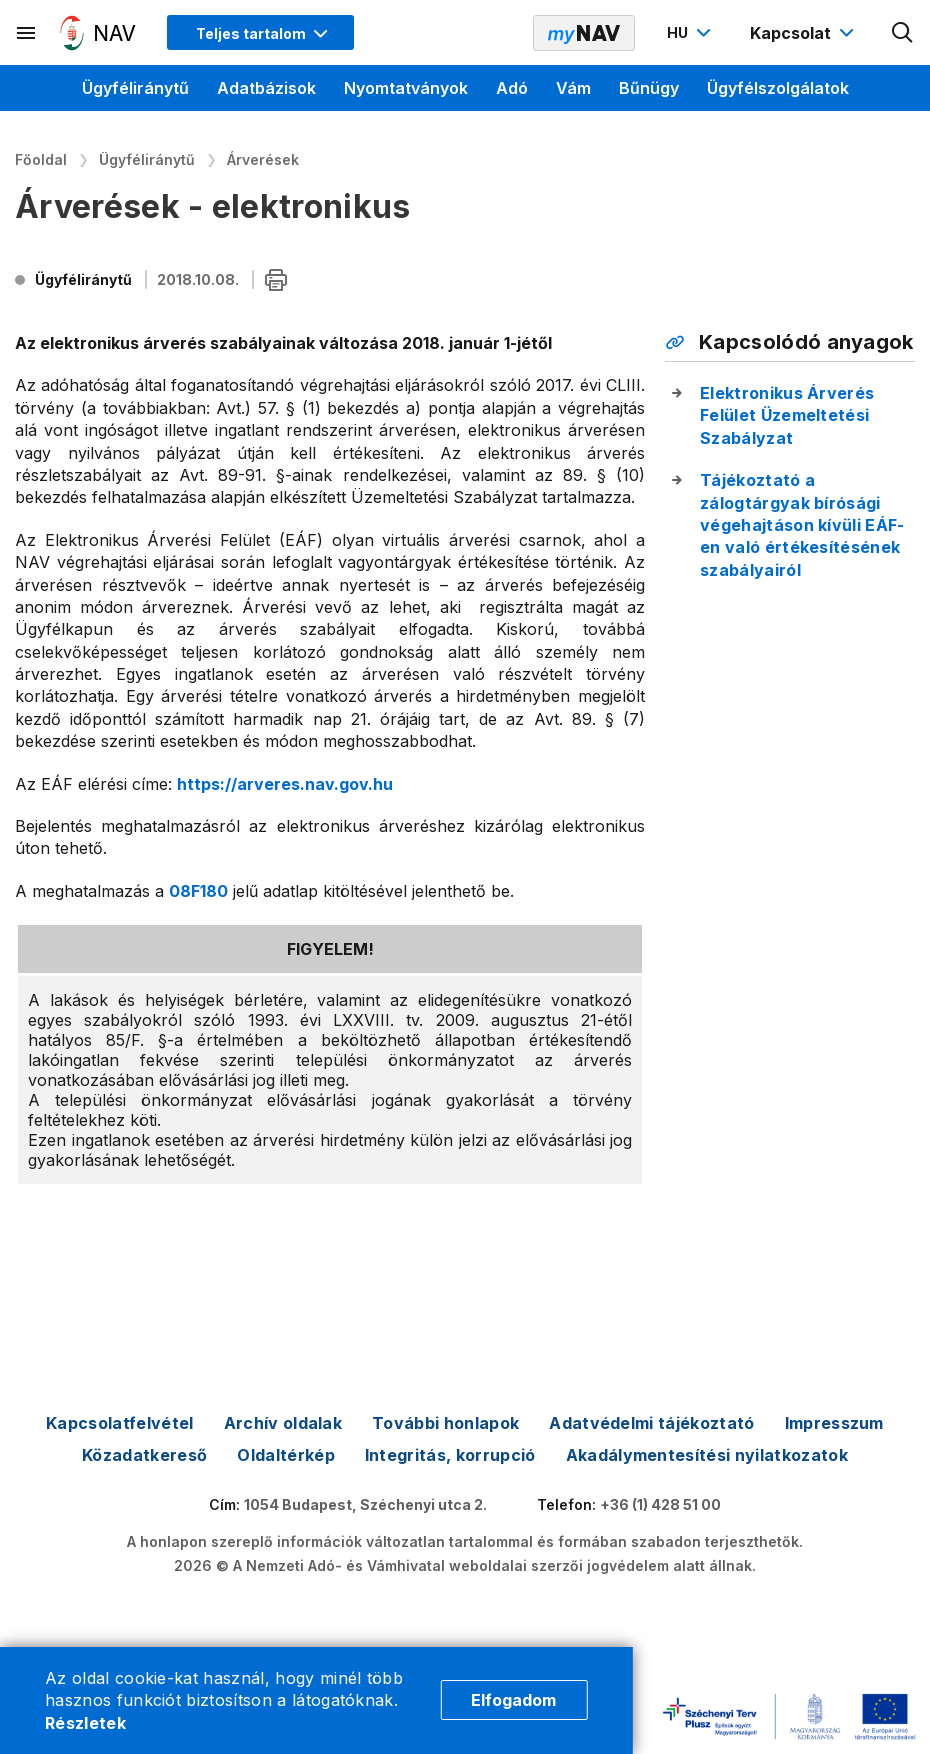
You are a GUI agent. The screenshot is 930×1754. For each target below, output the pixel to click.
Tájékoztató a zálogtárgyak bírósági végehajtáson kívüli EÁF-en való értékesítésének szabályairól (802, 525)
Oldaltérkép (286, 1455)
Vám (573, 88)
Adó (512, 88)
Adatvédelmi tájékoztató (651, 1423)
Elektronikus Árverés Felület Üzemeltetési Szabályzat (787, 415)
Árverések (263, 159)
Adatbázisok (266, 88)
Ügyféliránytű (135, 88)
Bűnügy (649, 88)
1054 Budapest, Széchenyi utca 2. (365, 1504)
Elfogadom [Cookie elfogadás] (513, 1700)
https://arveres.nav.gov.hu (285, 784)
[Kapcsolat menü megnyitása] (804, 33)
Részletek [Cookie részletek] (85, 1723)
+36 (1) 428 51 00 (660, 1504)
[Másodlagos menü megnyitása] (27, 33)
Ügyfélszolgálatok (778, 88)
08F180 (198, 891)
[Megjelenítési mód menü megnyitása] (260, 32)
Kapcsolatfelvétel (119, 1423)
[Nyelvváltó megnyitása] (691, 33)
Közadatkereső (144, 1455)
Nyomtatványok (406, 88)
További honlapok (445, 1423)
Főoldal (41, 159)
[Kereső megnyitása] (903, 33)
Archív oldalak (283, 1423)
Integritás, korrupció (450, 1455)
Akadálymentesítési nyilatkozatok (707, 1455)
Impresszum (834, 1423)
